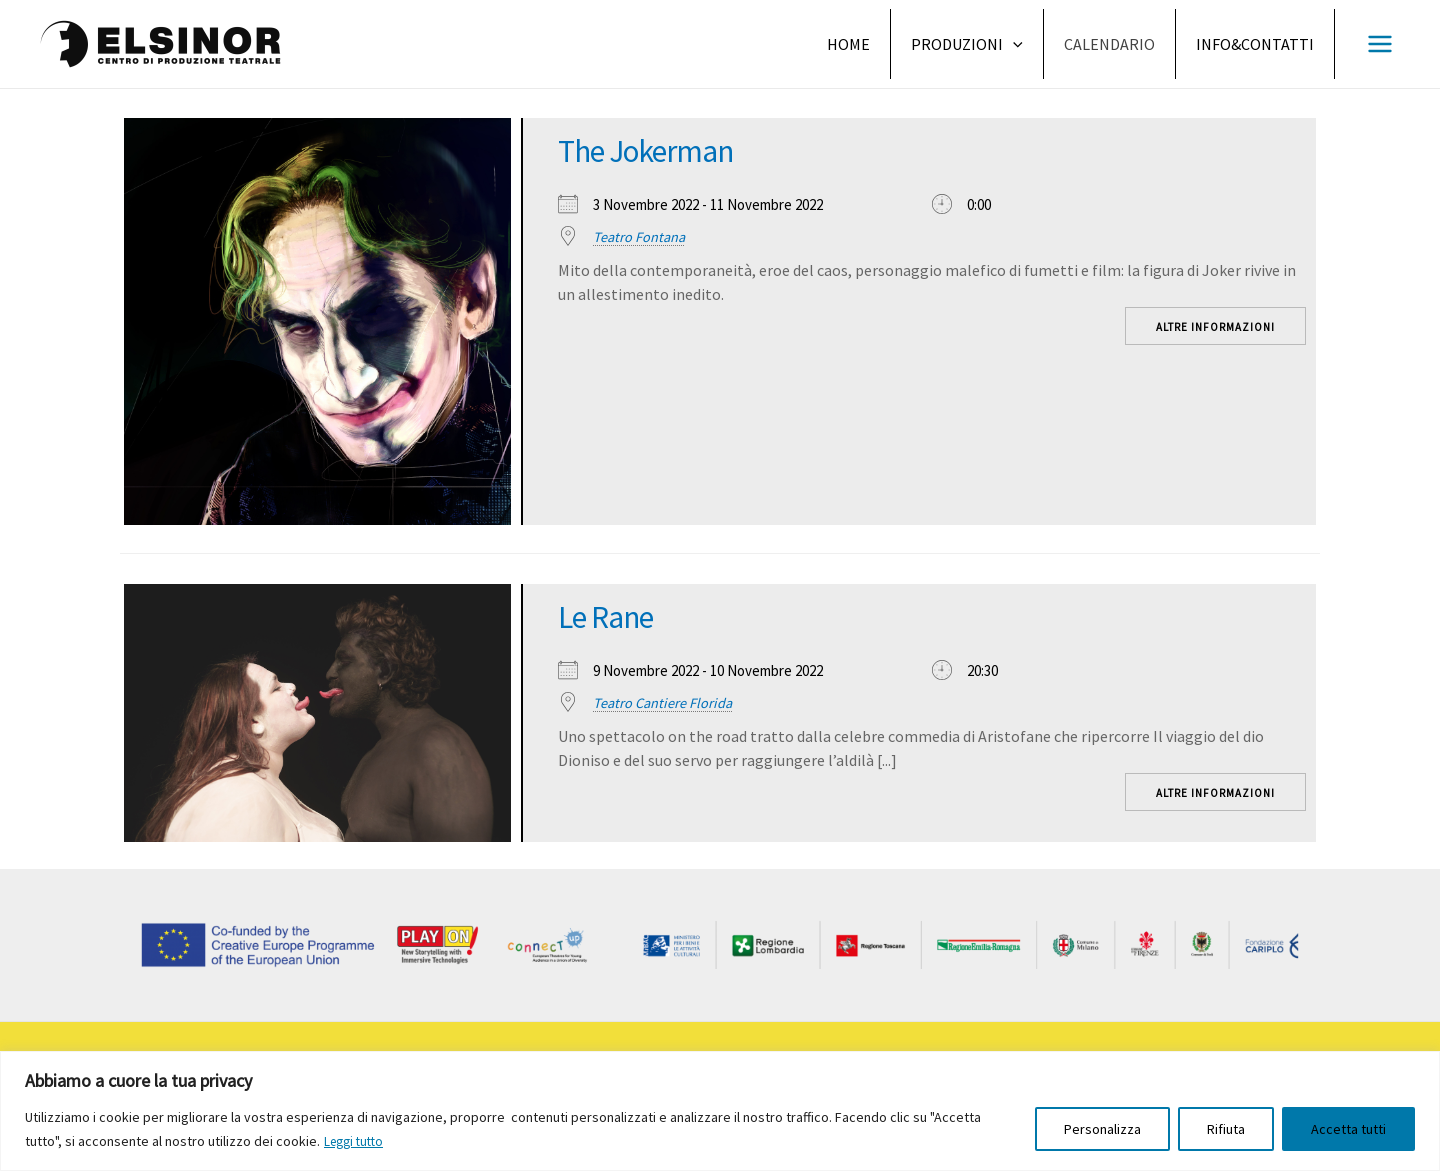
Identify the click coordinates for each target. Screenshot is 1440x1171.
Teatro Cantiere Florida (664, 702)
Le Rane (613, 616)
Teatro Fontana (640, 236)
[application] (1013, 44)
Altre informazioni (1215, 327)
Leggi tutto (357, 1142)
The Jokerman (659, 150)
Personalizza (1102, 1130)
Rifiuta (1226, 1130)
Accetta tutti (1348, 1130)
